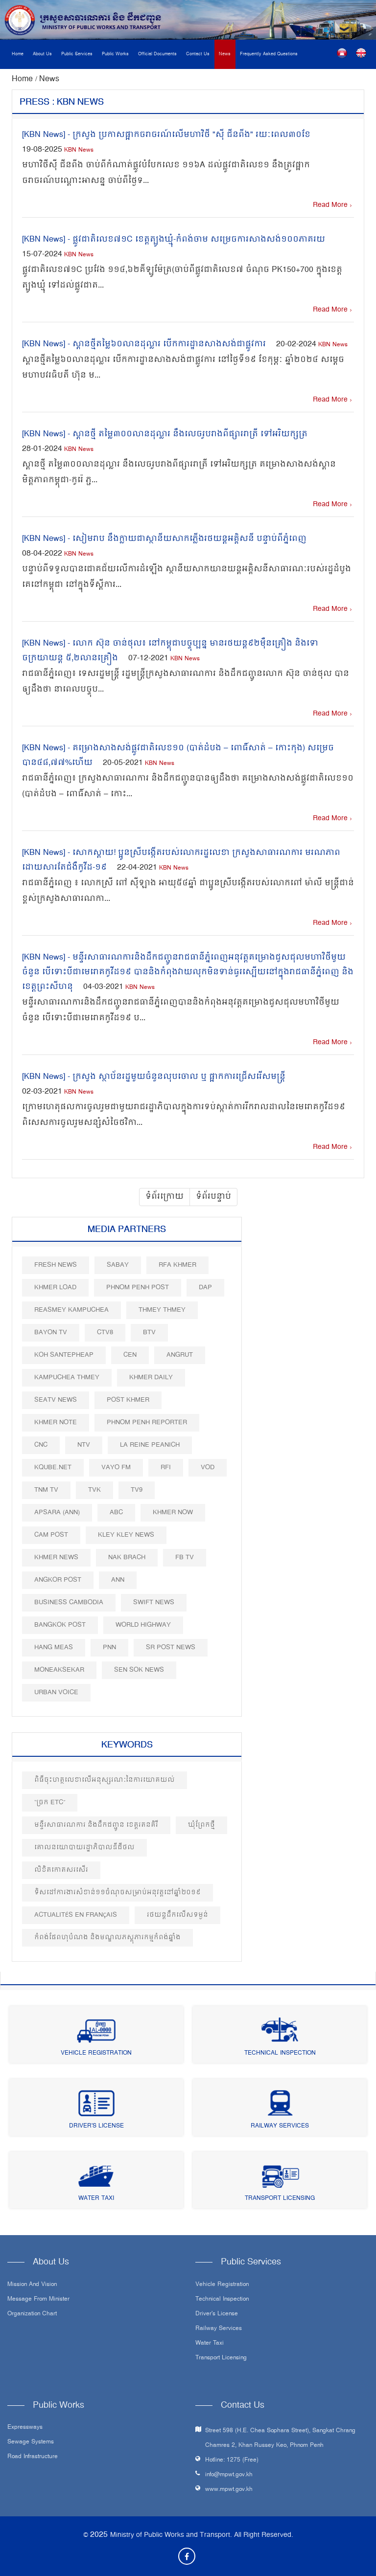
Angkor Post (57, 1580)
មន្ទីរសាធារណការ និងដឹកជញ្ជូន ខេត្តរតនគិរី (96, 1825)
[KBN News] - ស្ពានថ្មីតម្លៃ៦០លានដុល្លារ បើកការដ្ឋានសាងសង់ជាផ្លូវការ (144, 344)
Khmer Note (55, 1422)
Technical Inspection (280, 2053)
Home (18, 54)
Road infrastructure (32, 2457)
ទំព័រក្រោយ (164, 1197)
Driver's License (96, 2126)
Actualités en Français (75, 1915)
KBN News (79, 150)
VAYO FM (116, 1467)
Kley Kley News (126, 1535)
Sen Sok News (139, 1670)
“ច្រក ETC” (49, 1802)
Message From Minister (38, 2299)
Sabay (118, 1265)
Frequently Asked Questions (269, 54)
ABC (116, 1512)
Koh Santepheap (64, 1355)
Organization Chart (32, 2314)
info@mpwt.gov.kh (229, 2475)
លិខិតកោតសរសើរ (61, 1870)
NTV (83, 1445)
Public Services (77, 54)
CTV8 (105, 1332)
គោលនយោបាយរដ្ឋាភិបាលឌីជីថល (84, 1847)
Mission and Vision (32, 2285)
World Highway (143, 1625)
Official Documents (157, 54)
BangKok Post (60, 1625)
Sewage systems (30, 2442)
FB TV (184, 1557)
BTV (149, 1332)
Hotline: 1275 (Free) (231, 2460)
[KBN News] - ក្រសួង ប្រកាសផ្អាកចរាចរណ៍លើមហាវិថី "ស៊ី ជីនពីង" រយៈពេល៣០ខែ (166, 135)
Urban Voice (56, 1692)
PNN (109, 1647)
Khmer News (56, 1557)
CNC (40, 1445)
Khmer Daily (151, 1377)
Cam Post (51, 1535)
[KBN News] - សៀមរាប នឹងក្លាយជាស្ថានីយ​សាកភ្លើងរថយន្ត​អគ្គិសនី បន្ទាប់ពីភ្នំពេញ (164, 539)
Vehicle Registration (96, 2053)
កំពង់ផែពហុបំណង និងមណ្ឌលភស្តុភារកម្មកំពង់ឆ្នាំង (107, 1937)
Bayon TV (50, 1332)
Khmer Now (173, 1512)
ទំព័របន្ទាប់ (213, 1197)
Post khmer (128, 1400)
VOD (207, 1467)
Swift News (153, 1602)
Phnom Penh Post (137, 1287)
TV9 (136, 1490)
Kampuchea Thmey (66, 1377)
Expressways (25, 2427)
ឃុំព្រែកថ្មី (201, 1825)
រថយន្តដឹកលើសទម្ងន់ (177, 1915)
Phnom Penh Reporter (147, 1422)
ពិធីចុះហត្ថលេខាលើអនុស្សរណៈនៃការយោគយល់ (104, 1780)
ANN (117, 1580)
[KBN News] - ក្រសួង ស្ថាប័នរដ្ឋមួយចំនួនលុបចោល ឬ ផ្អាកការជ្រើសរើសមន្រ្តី (153, 1077)
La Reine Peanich (150, 1445)
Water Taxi (96, 2199)
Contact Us (198, 54)
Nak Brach (126, 1557)
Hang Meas (53, 1647)
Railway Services (280, 2126)
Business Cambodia (68, 1602)
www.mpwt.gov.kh (229, 2490)
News (225, 54)
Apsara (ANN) (57, 1512)
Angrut (179, 1355)
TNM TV (46, 1490)
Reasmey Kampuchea (71, 1310)
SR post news (170, 1647)
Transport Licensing (280, 2199)
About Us (42, 54)
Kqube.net (52, 1467)
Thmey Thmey (162, 1310)
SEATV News (55, 1400)
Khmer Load (55, 1287)
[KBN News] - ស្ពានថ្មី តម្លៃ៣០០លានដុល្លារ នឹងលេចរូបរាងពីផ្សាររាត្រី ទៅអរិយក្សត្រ (164, 434)
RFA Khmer (177, 1265)
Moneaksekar (59, 1670)
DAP (205, 1287)
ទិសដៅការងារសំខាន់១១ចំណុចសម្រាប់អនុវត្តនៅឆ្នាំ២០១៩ (117, 1892)
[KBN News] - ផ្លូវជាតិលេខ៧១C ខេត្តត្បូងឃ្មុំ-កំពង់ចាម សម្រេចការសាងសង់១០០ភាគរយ (173, 239)
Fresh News (55, 1265)
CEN (130, 1355)
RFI (166, 1467)
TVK (94, 1490)
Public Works (115, 54)
